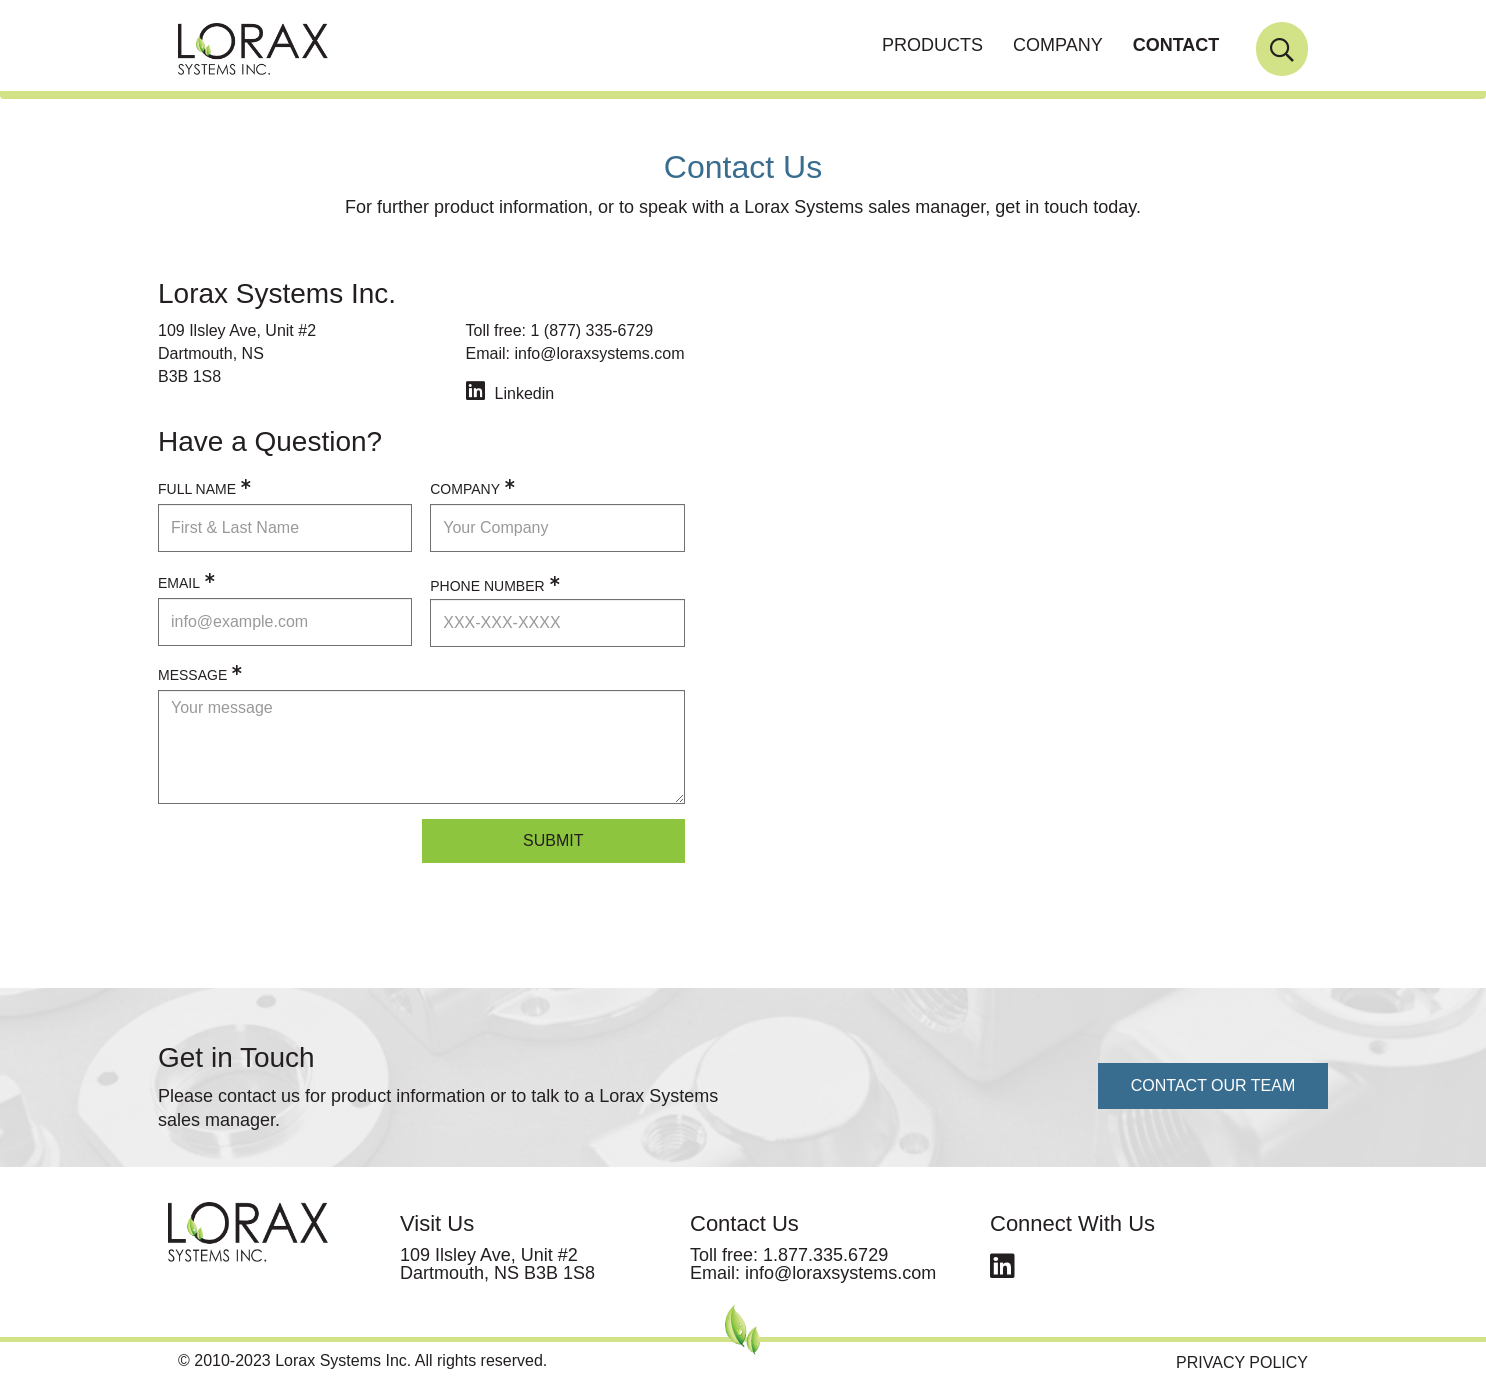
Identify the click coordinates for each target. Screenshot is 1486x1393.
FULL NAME (197, 489)
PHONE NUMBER (487, 586)
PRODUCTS (932, 45)
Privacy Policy (1242, 1362)
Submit (553, 840)
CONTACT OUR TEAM (1213, 1085)
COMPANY (1058, 45)
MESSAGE (192, 675)
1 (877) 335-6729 (591, 330)
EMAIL (179, 583)
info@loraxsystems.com (599, 353)
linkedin (1002, 1261)
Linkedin (525, 393)
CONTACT (1176, 45)
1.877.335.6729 (825, 1255)
